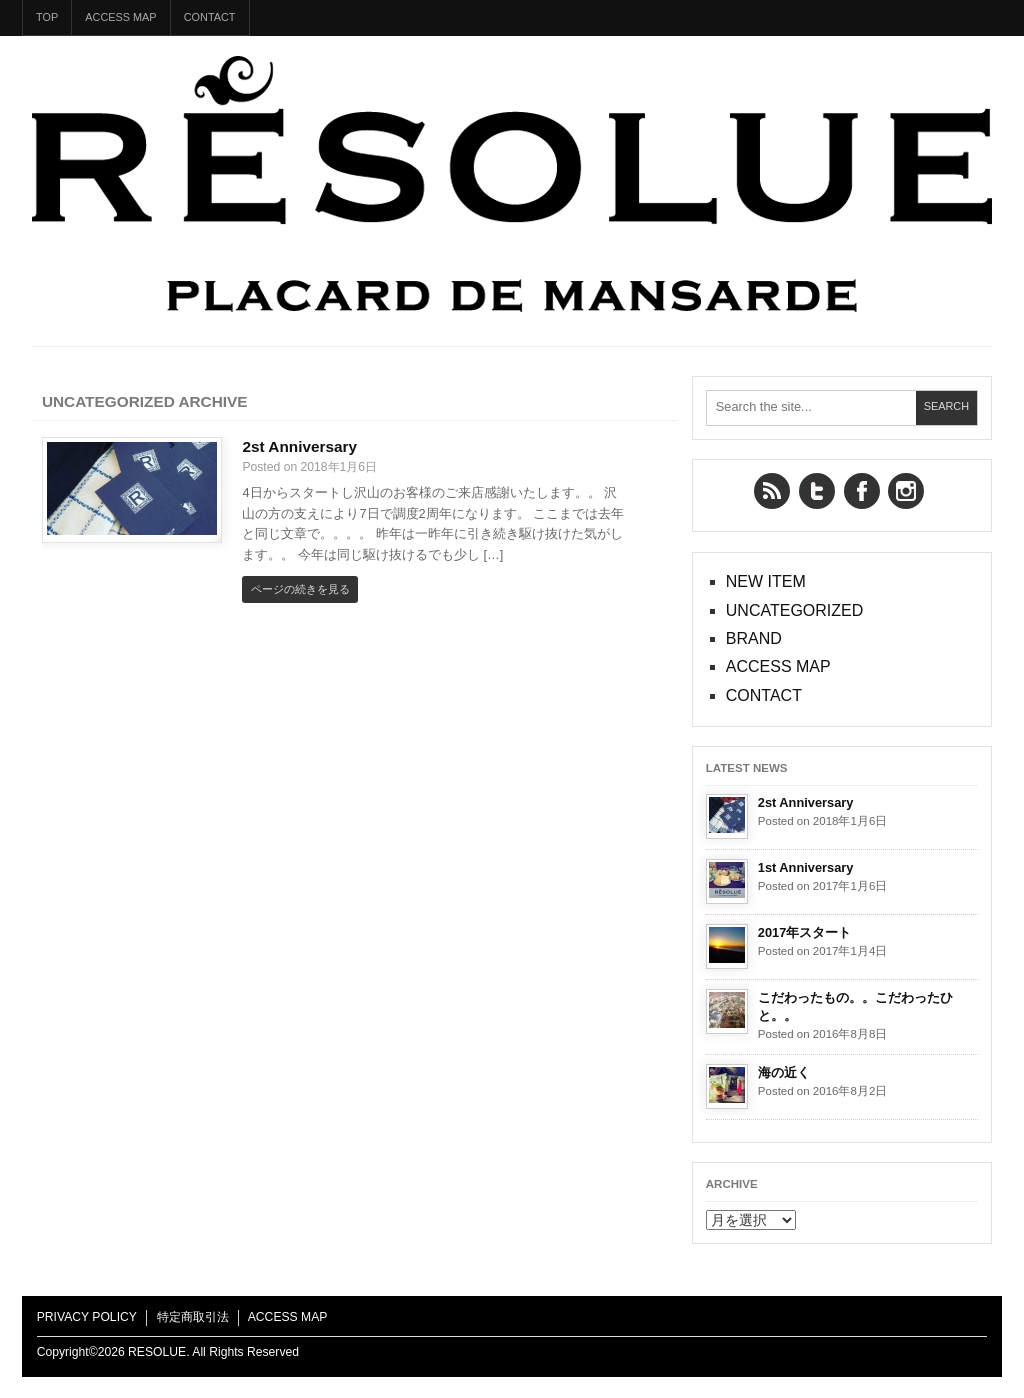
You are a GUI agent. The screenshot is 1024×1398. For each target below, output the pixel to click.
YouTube (906, 491)
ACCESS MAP (120, 17)
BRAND (754, 638)
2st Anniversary (299, 446)
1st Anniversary (806, 867)
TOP (47, 17)
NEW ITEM (766, 581)
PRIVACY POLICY (87, 1317)
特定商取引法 (193, 1317)
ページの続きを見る (300, 589)
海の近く (784, 1072)
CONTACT (210, 17)
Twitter (817, 491)
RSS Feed (772, 491)
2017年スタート (804, 932)
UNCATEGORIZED (794, 610)
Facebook (862, 491)
